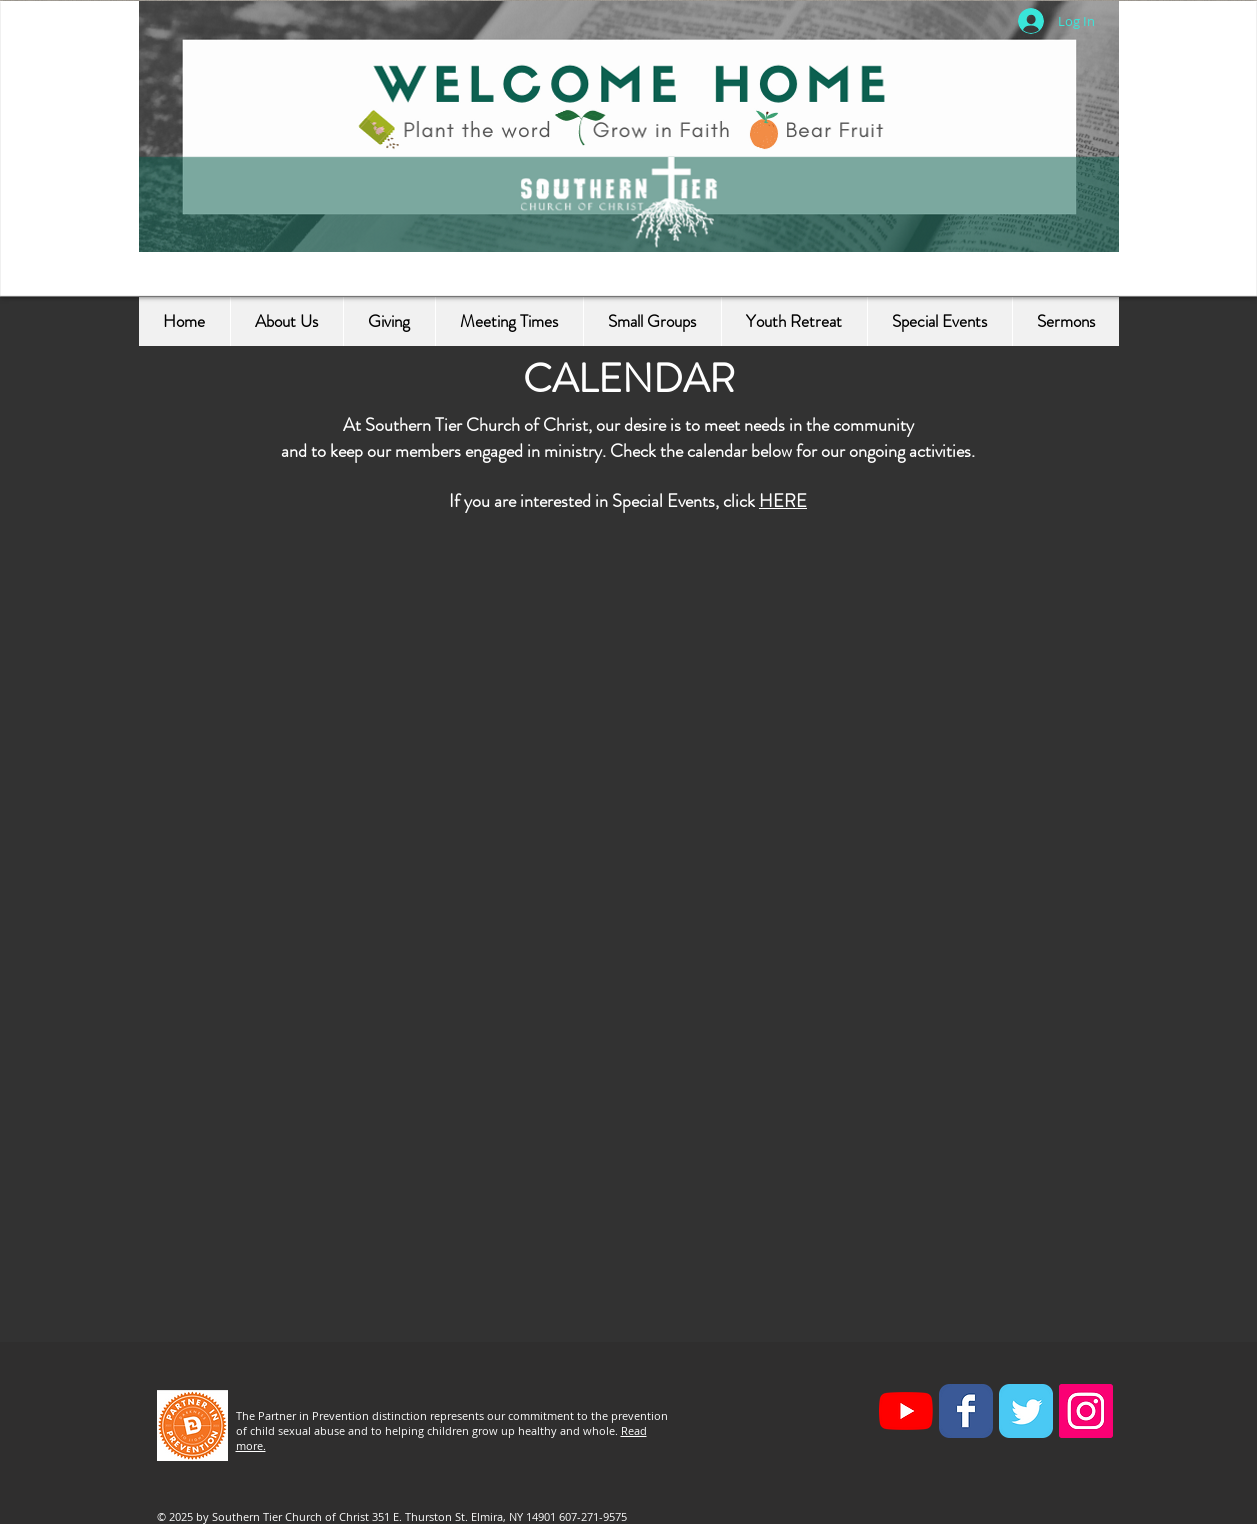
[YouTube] (906, 1411)
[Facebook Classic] (966, 1411)
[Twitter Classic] (1026, 1411)
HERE (783, 501)
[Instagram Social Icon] (1086, 1411)
